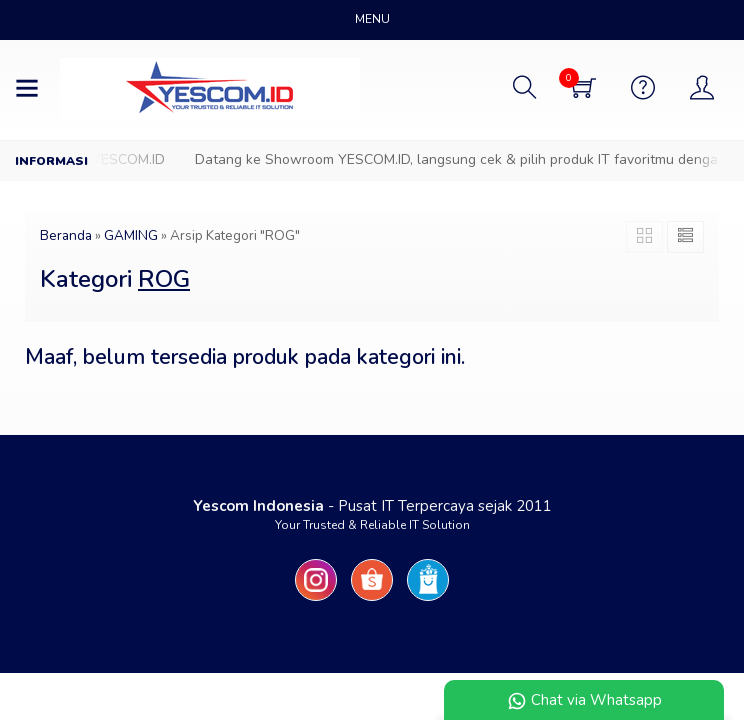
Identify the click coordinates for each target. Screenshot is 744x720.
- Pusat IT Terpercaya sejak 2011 (372, 506)
